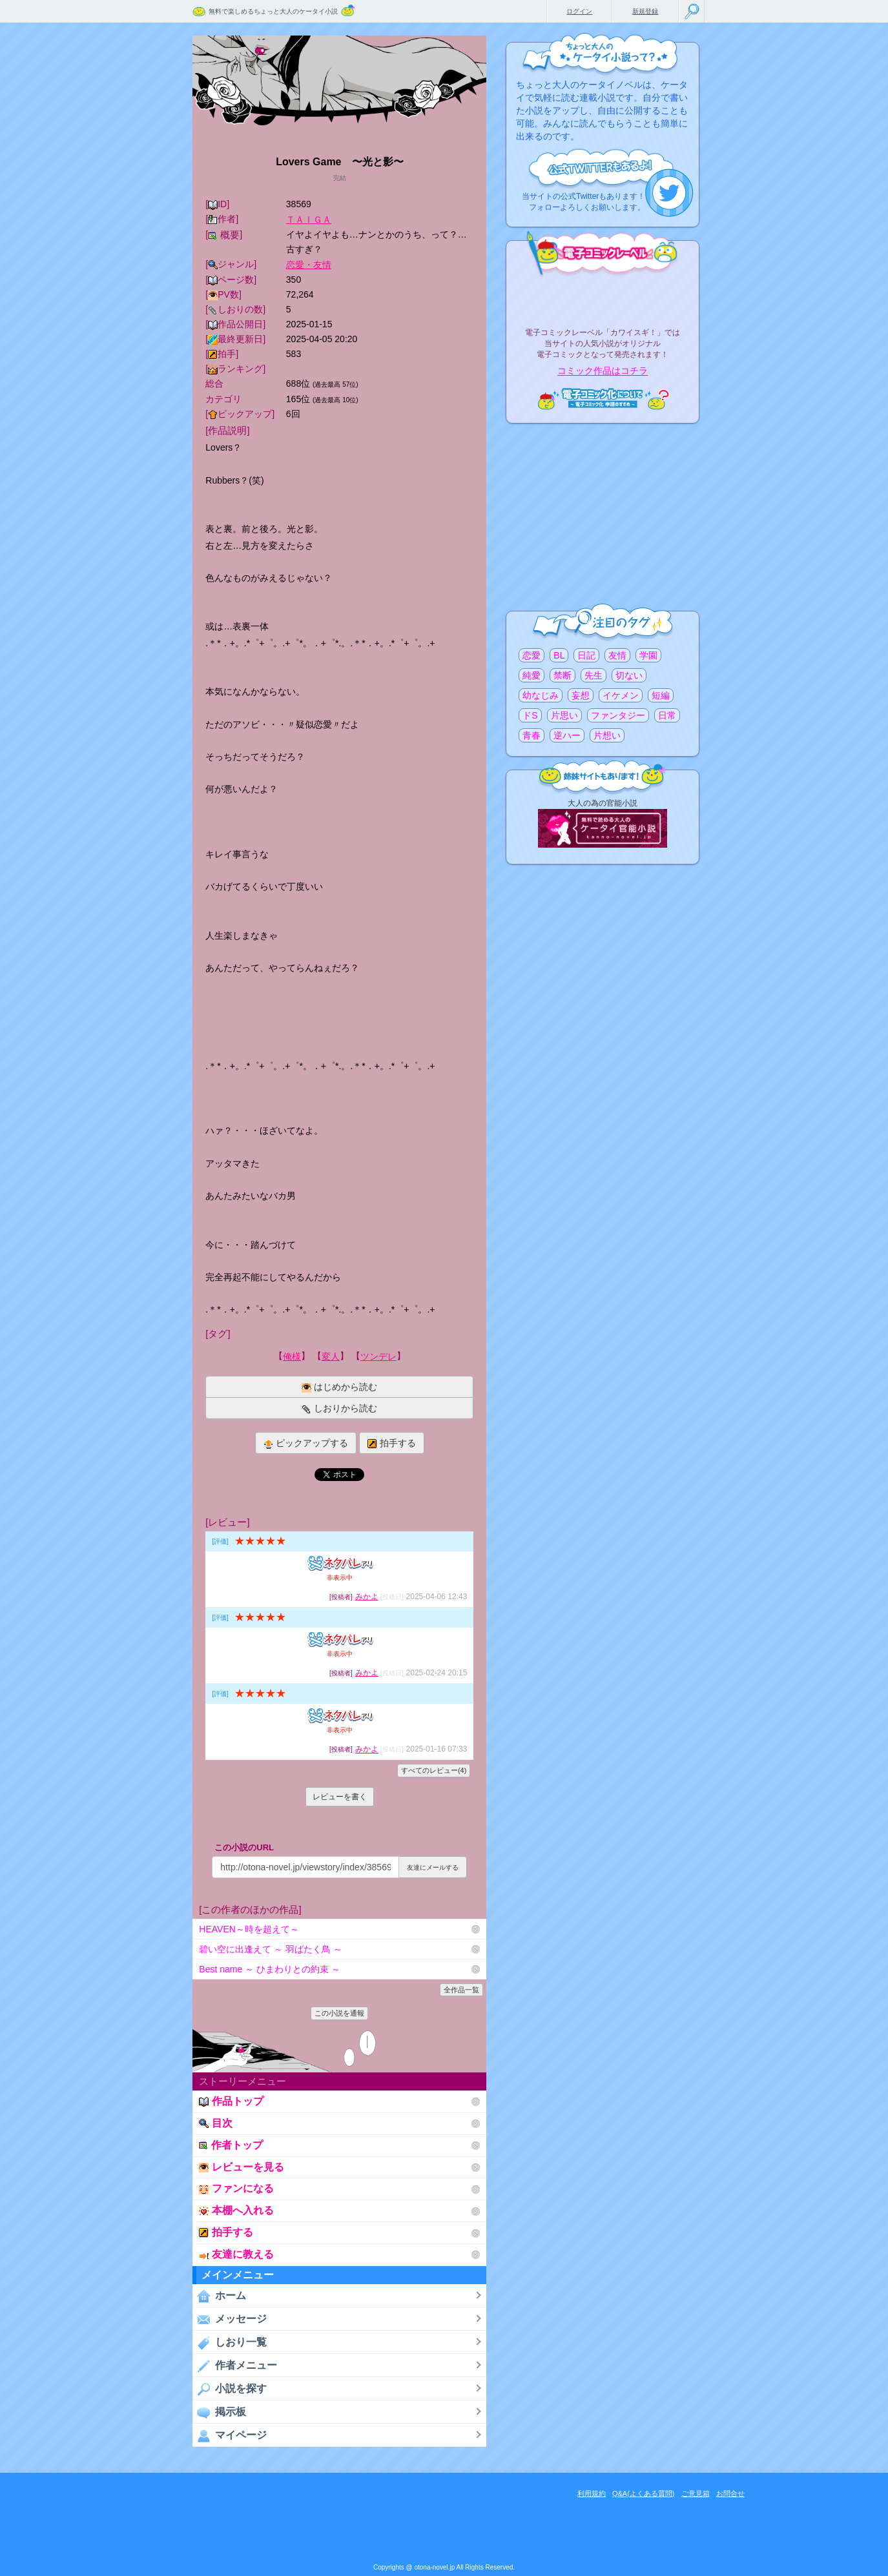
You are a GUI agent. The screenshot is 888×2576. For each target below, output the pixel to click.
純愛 (531, 675)
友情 (617, 655)
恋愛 (531, 655)
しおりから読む (339, 1408)
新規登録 (645, 11)
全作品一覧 (461, 1990)
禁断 (562, 675)
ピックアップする (305, 1443)
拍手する (391, 1443)
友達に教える (236, 2254)
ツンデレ (378, 1356)
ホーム (219, 2296)
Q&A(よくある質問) (643, 2493)
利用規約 (591, 2493)
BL (558, 655)
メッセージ (229, 2319)
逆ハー (567, 735)
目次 (215, 2123)
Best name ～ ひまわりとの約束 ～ (269, 1969)
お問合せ (730, 2493)
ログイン (579, 11)
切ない (629, 675)
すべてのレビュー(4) (433, 1770)
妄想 (581, 695)
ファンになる (236, 2188)
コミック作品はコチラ (602, 371)
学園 (648, 655)
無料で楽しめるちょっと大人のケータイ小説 (273, 11)
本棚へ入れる (236, 2210)
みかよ (366, 1596)
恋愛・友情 (308, 265)
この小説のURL (244, 1847)
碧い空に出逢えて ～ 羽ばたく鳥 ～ (270, 1949)
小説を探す (229, 2389)
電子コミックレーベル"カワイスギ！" (602, 298)
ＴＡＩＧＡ (308, 219)
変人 (331, 1356)
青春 (531, 735)
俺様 (292, 1356)
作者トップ (231, 2145)
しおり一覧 (229, 2342)
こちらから (669, 193)
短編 (661, 695)
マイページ (229, 2435)
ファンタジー (618, 715)
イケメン (621, 695)
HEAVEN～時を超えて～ (249, 1929)
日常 (667, 715)
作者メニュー (234, 2366)
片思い (564, 715)
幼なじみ (540, 695)
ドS (529, 715)
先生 (593, 675)
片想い (607, 735)
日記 (586, 655)
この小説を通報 (339, 2013)
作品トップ (231, 2101)
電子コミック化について (602, 398)
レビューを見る (241, 2167)
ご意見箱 (695, 2493)
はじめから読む (339, 1387)
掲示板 (219, 2412)
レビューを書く (340, 1796)
